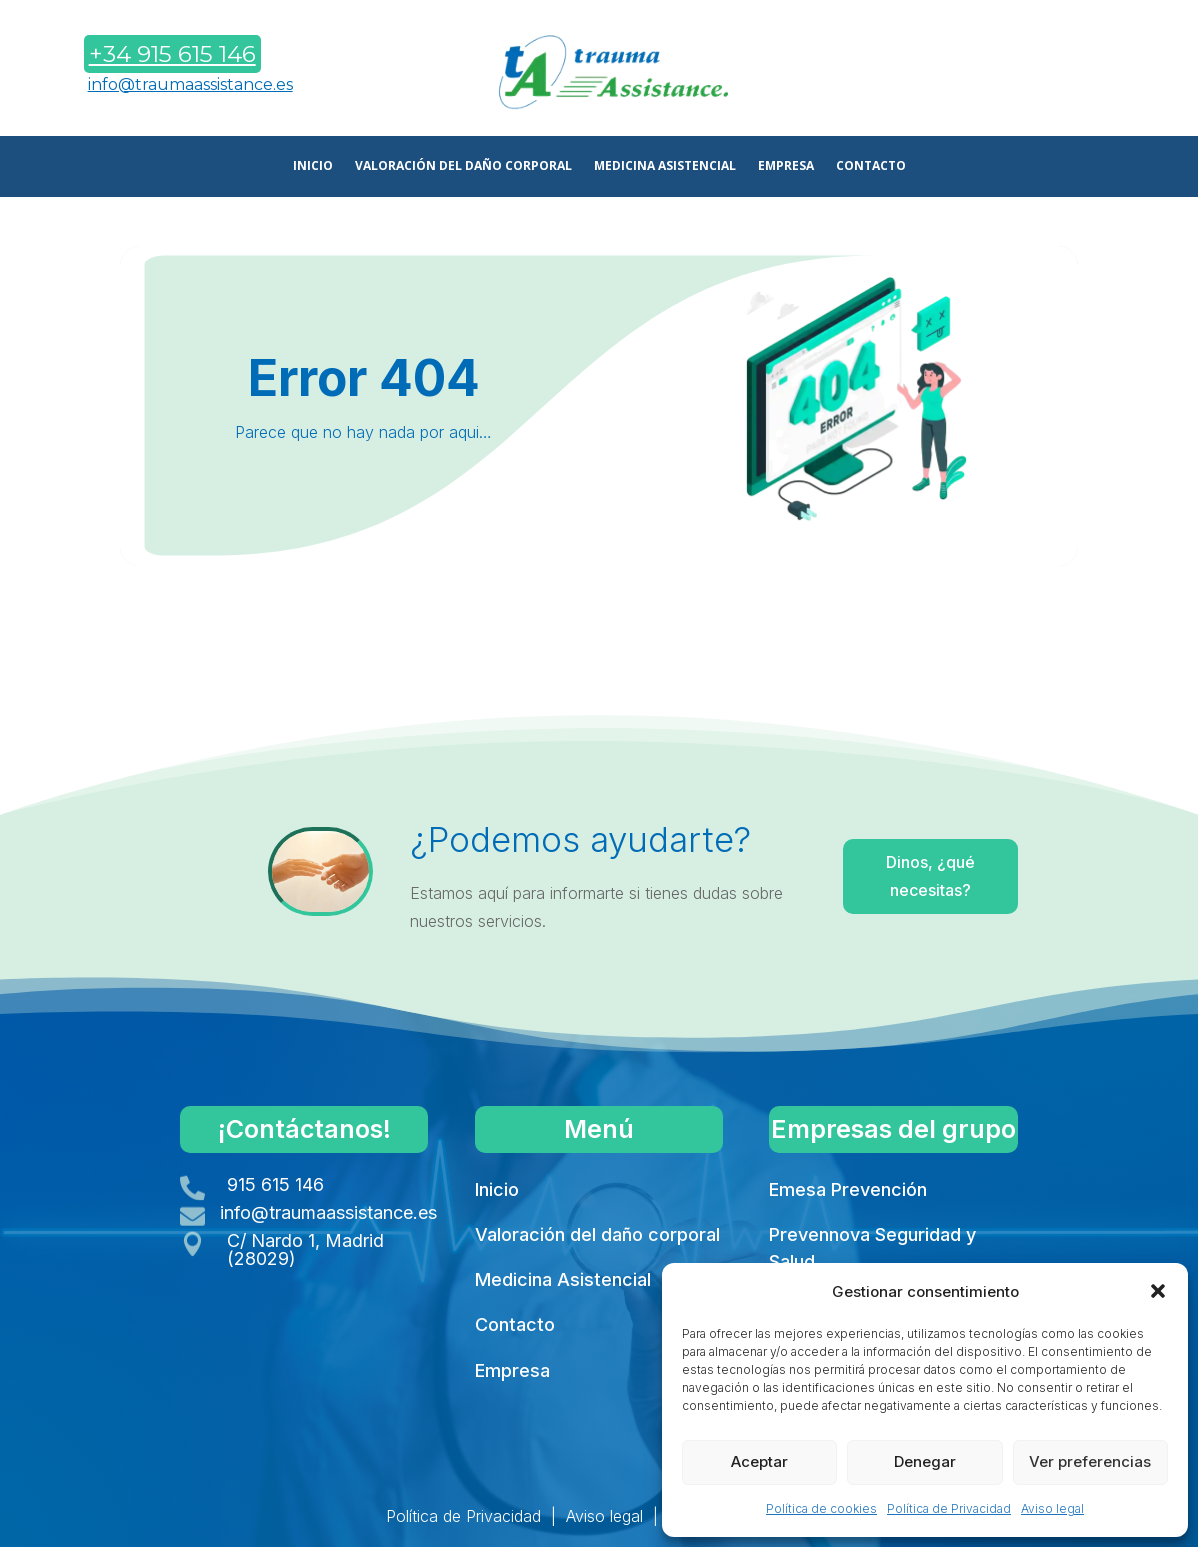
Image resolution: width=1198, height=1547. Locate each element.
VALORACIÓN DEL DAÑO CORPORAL (463, 166)
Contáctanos (1042, 73)
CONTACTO (871, 166)
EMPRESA (786, 166)
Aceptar (759, 1461)
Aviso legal (1052, 1508)
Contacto (515, 1324)
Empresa (512, 1370)
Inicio (497, 1189)
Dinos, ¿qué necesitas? (887, 879)
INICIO (313, 166)
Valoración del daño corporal (597, 1234)
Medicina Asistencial (563, 1279)
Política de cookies (821, 1508)
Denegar (925, 1461)
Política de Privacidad (949, 1508)
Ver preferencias (1090, 1461)
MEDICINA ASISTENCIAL (665, 166)
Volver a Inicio (596, 616)
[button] (1158, 1291)
